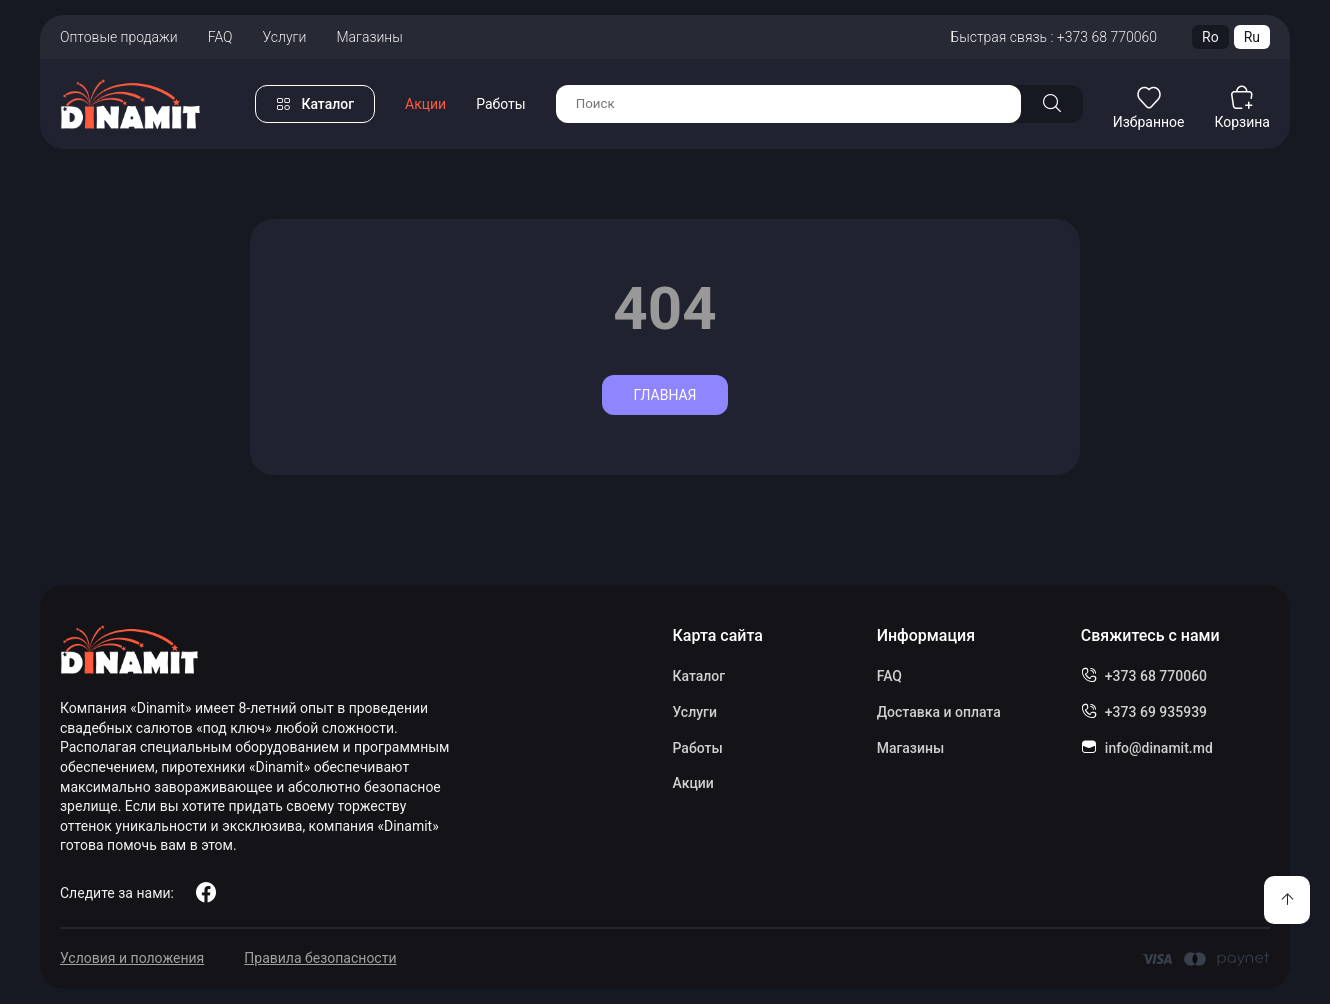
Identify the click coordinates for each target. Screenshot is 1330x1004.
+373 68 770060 (1156, 676)
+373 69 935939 (1156, 712)
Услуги (285, 37)
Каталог (698, 676)
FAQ (220, 37)
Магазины (369, 37)
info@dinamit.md (1159, 748)
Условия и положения (132, 958)
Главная (664, 395)
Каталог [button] (327, 104)
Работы (501, 104)
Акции (425, 104)
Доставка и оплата (939, 712)
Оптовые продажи (119, 37)
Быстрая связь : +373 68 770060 (1053, 37)
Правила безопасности (320, 958)
